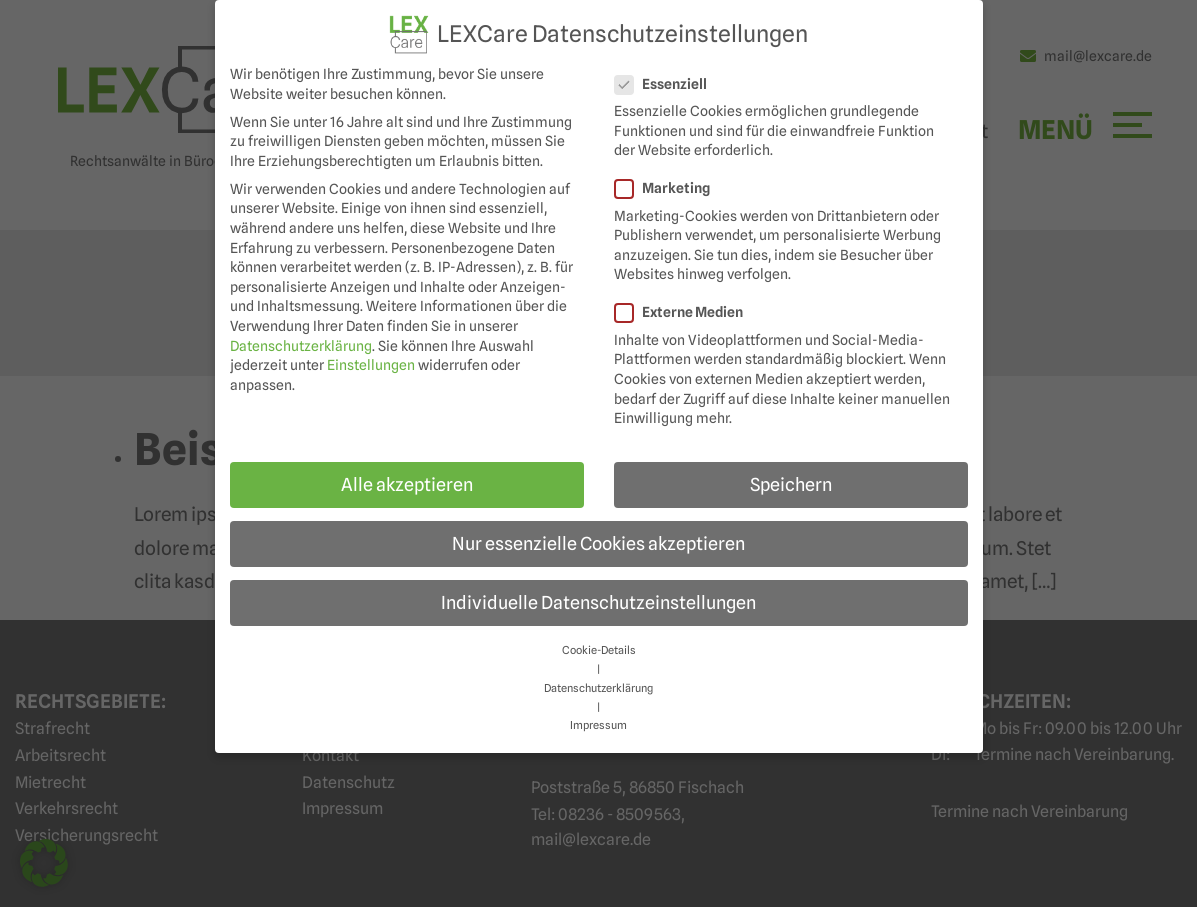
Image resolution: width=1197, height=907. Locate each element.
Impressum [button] (598, 725)
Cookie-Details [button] (599, 650)
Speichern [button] (791, 484)
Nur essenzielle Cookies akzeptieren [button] (598, 543)
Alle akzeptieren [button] (407, 484)
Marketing (668, 188)
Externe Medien (685, 312)
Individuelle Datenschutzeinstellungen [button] (598, 602)
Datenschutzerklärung (301, 346)
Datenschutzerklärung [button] (598, 688)
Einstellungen (371, 365)
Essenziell (667, 84)
